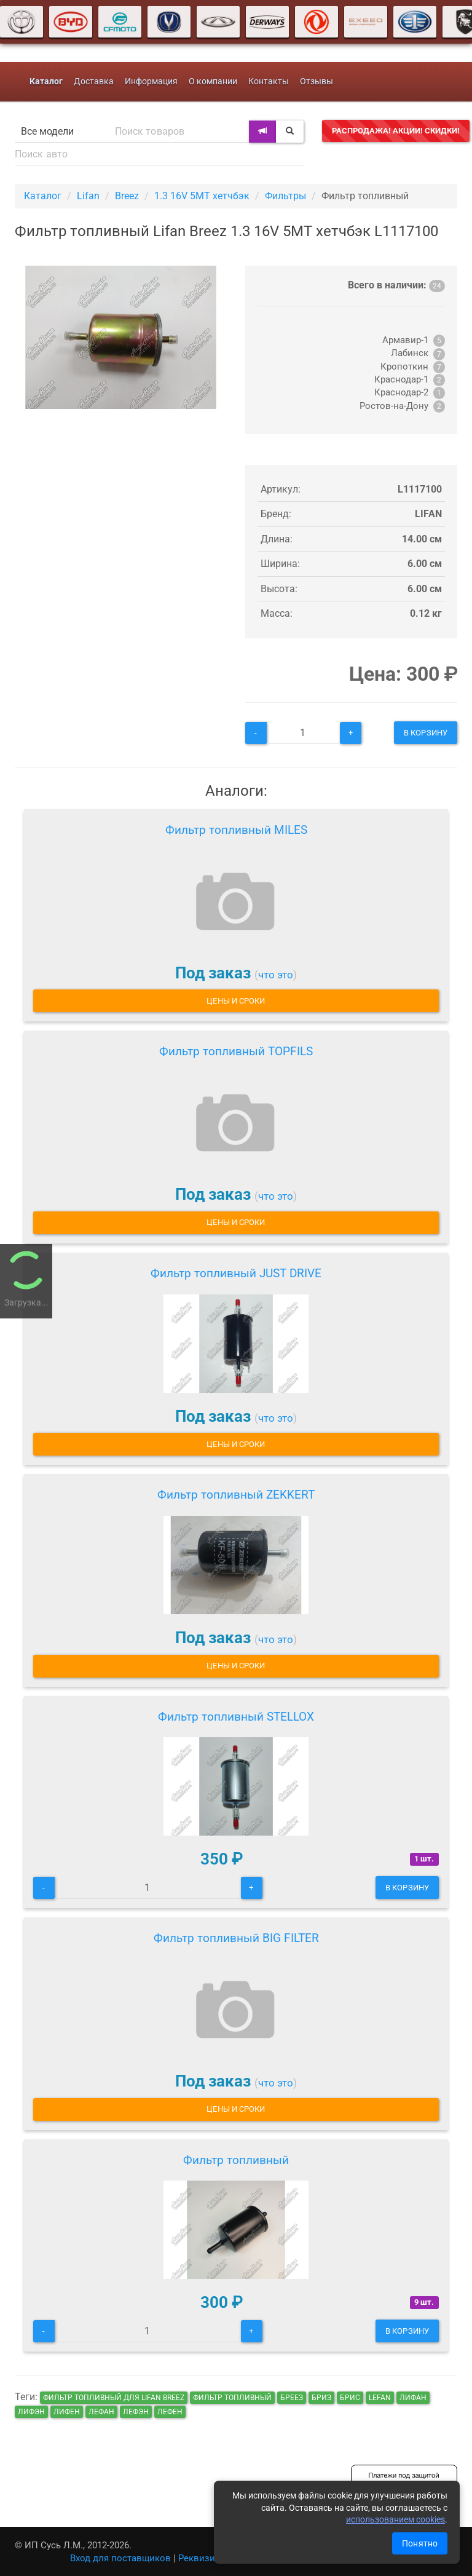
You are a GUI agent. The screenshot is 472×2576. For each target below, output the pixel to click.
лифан (413, 2397)
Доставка (94, 81)
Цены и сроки (235, 1000)
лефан (101, 2412)
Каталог (42, 196)
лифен (66, 2412)
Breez (127, 196)
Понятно (420, 2543)
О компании (213, 81)
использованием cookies (395, 2519)
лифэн (31, 2412)
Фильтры (285, 196)
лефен (170, 2412)
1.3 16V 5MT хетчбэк (202, 196)
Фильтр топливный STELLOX (236, 1717)
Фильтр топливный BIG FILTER (236, 1938)
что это (275, 975)
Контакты (268, 81)
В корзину (425, 732)
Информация (151, 81)
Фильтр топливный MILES (236, 830)
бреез (291, 2397)
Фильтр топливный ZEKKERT (236, 1495)
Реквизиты (202, 2558)
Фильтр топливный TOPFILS (236, 1051)
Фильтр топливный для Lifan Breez (113, 2397)
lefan (380, 2397)
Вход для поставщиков (120, 2558)
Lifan (88, 196)
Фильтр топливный (236, 2160)
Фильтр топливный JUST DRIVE (236, 1273)
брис (350, 2397)
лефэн (136, 2412)
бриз (321, 2397)
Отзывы (316, 81)
